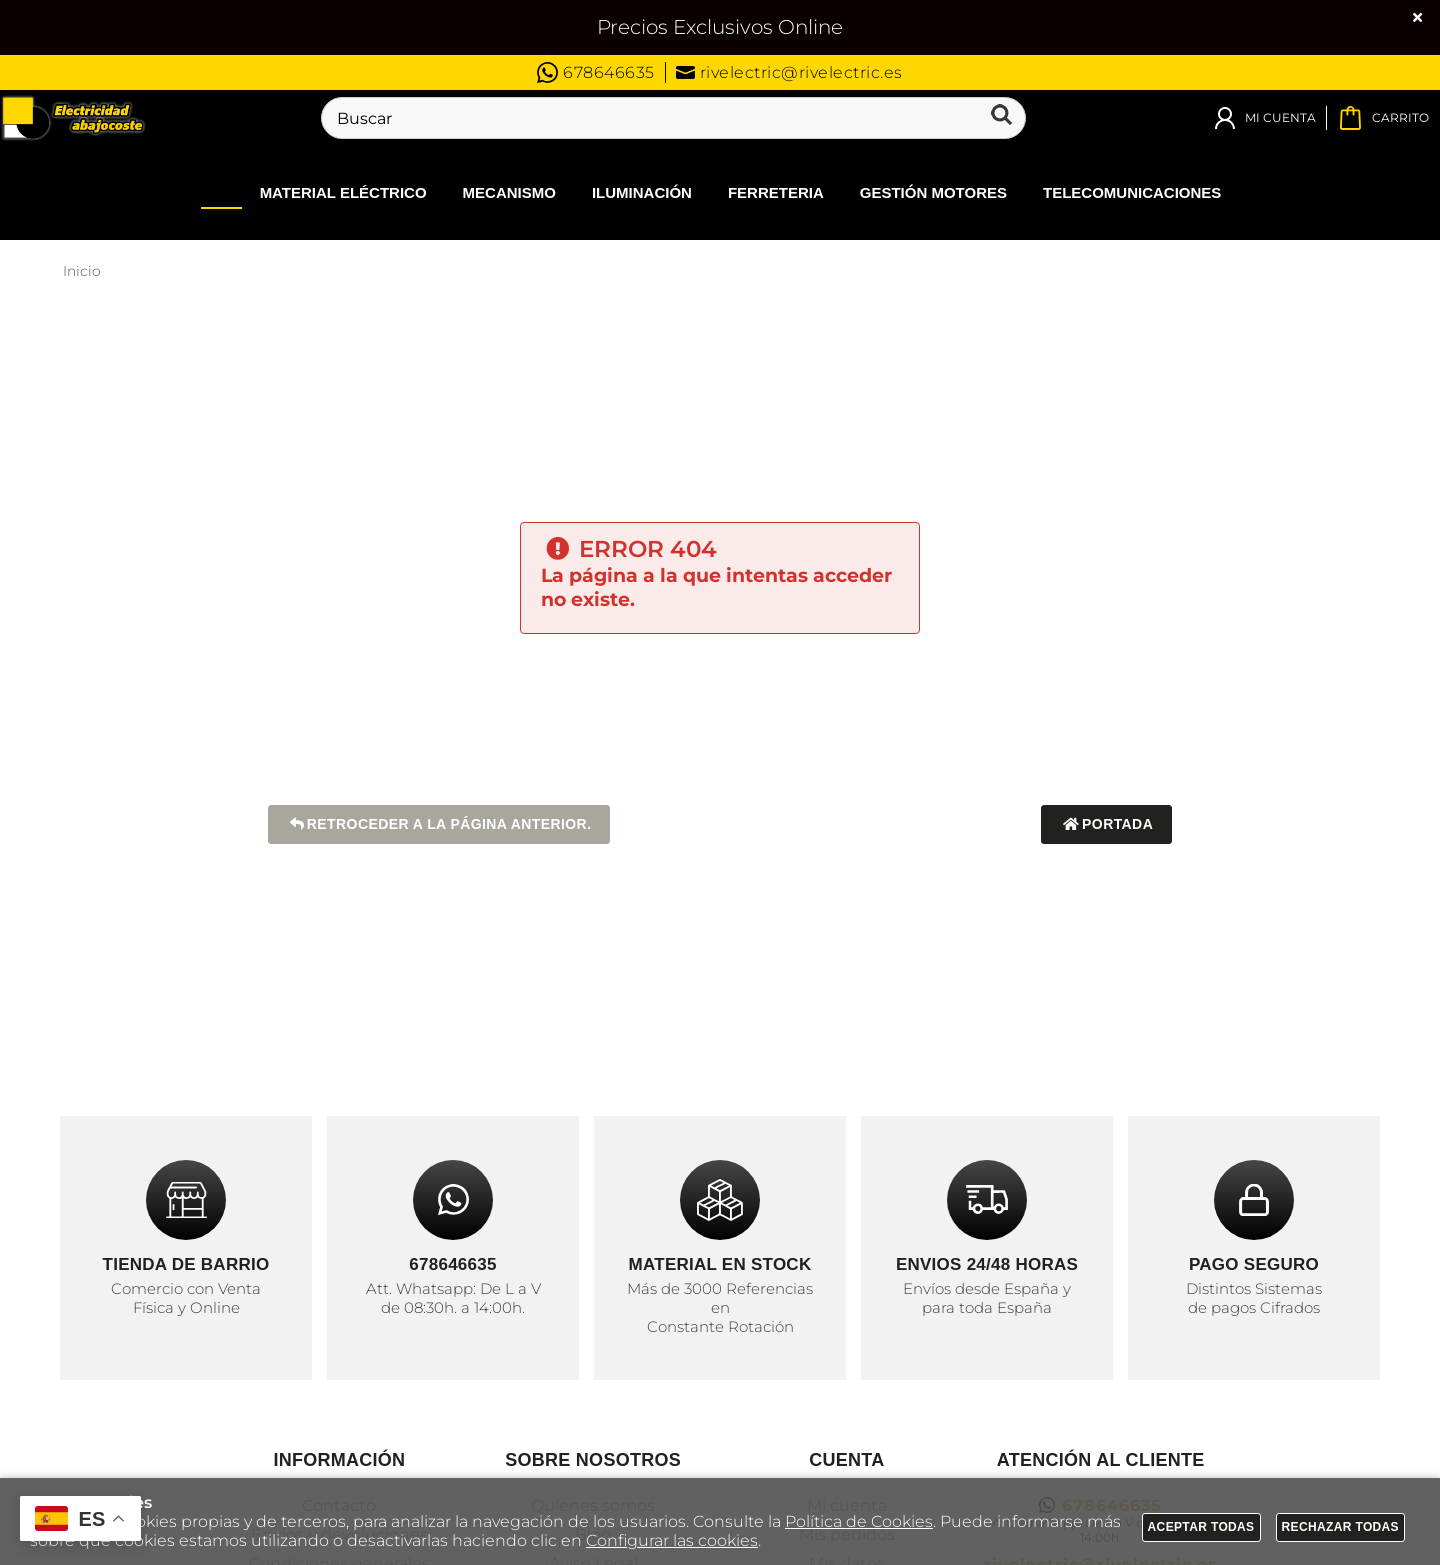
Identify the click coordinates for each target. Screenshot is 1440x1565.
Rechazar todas (1341, 1527)
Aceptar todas (1201, 1527)
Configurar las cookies (672, 1540)
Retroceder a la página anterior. (439, 824)
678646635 (596, 72)
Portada (1106, 824)
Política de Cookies (859, 1521)
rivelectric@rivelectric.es (789, 72)
